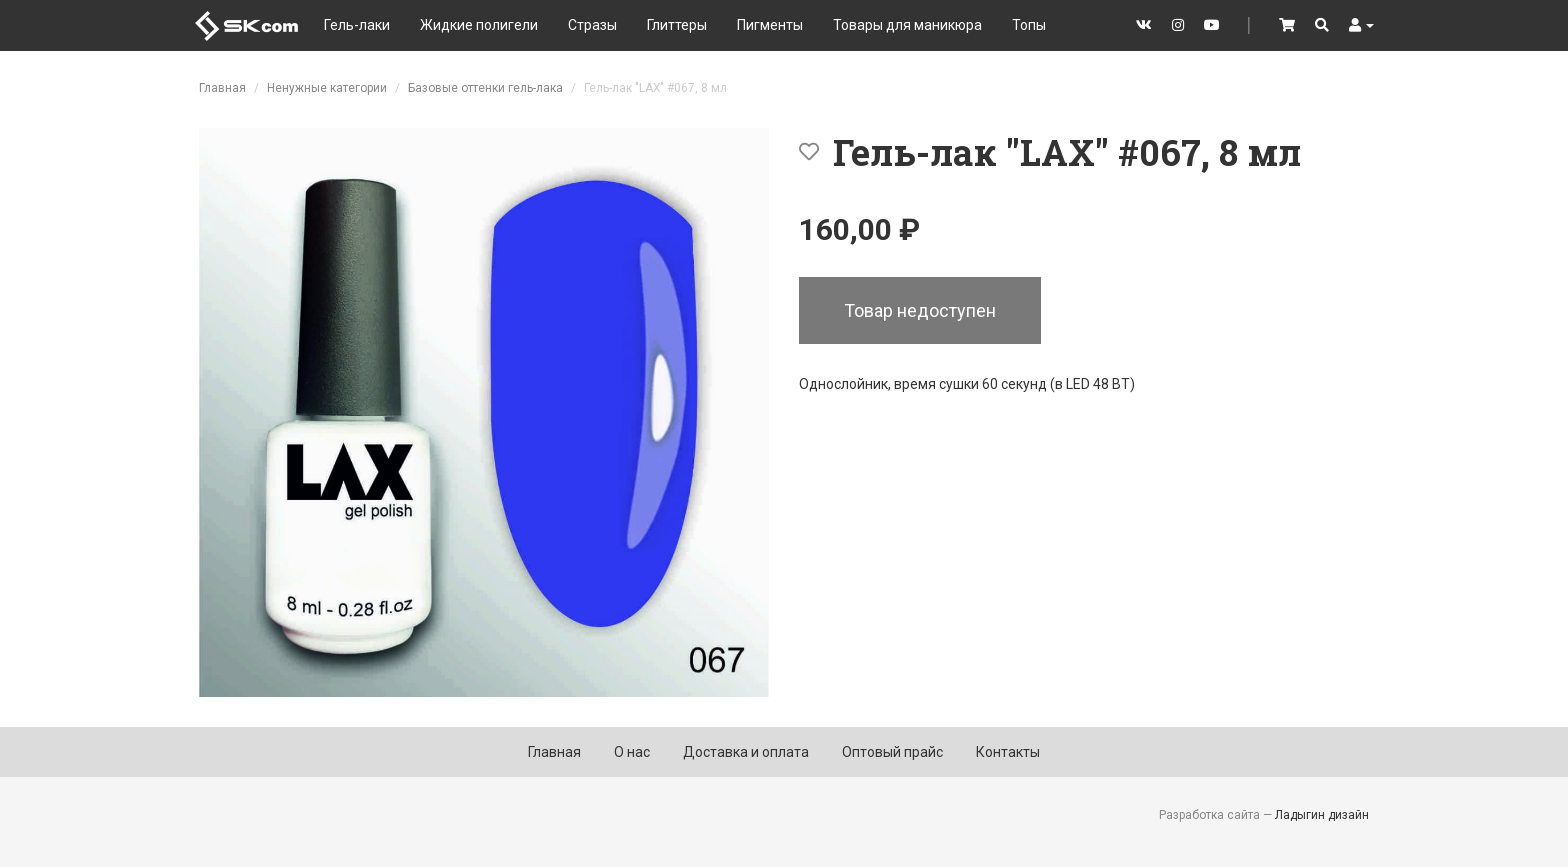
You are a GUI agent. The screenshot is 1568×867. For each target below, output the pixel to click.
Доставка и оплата (746, 752)
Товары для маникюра (907, 25)
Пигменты (770, 25)
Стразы (592, 25)
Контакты (1008, 752)
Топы (1029, 25)
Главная (222, 88)
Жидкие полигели (479, 25)
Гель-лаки (357, 25)
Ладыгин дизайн (1322, 815)
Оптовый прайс (892, 752)
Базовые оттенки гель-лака (485, 88)
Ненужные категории (327, 88)
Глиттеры (677, 25)
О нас (632, 752)
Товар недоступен (920, 310)
